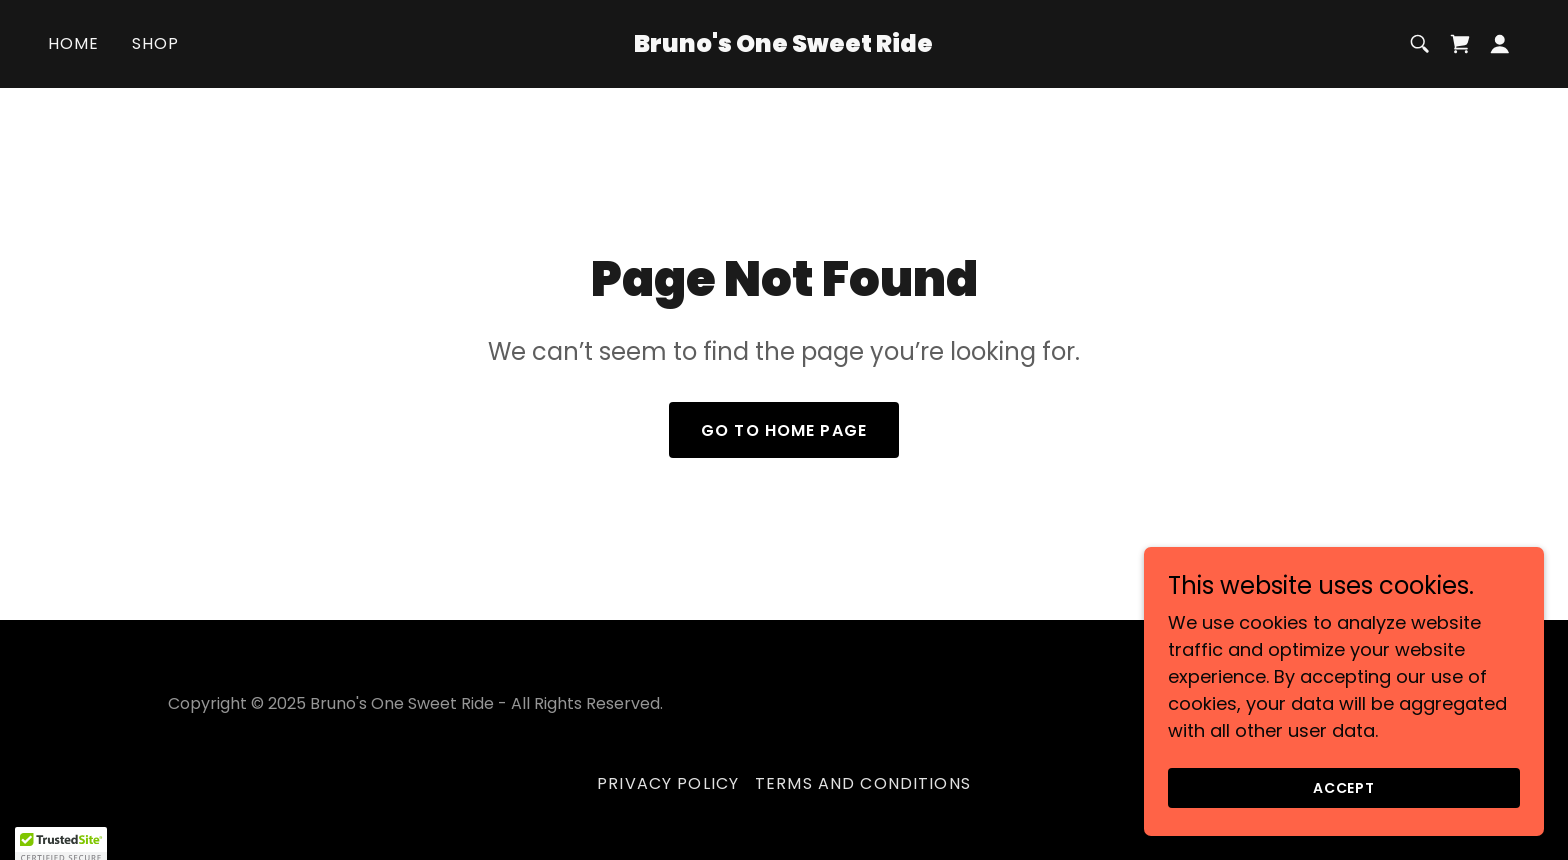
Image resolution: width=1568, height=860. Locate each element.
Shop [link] (156, 43)
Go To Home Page (784, 430)
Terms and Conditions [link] (863, 783)
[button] (1500, 44)
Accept (1344, 829)
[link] (784, 45)
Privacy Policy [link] (668, 783)
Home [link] (74, 43)
